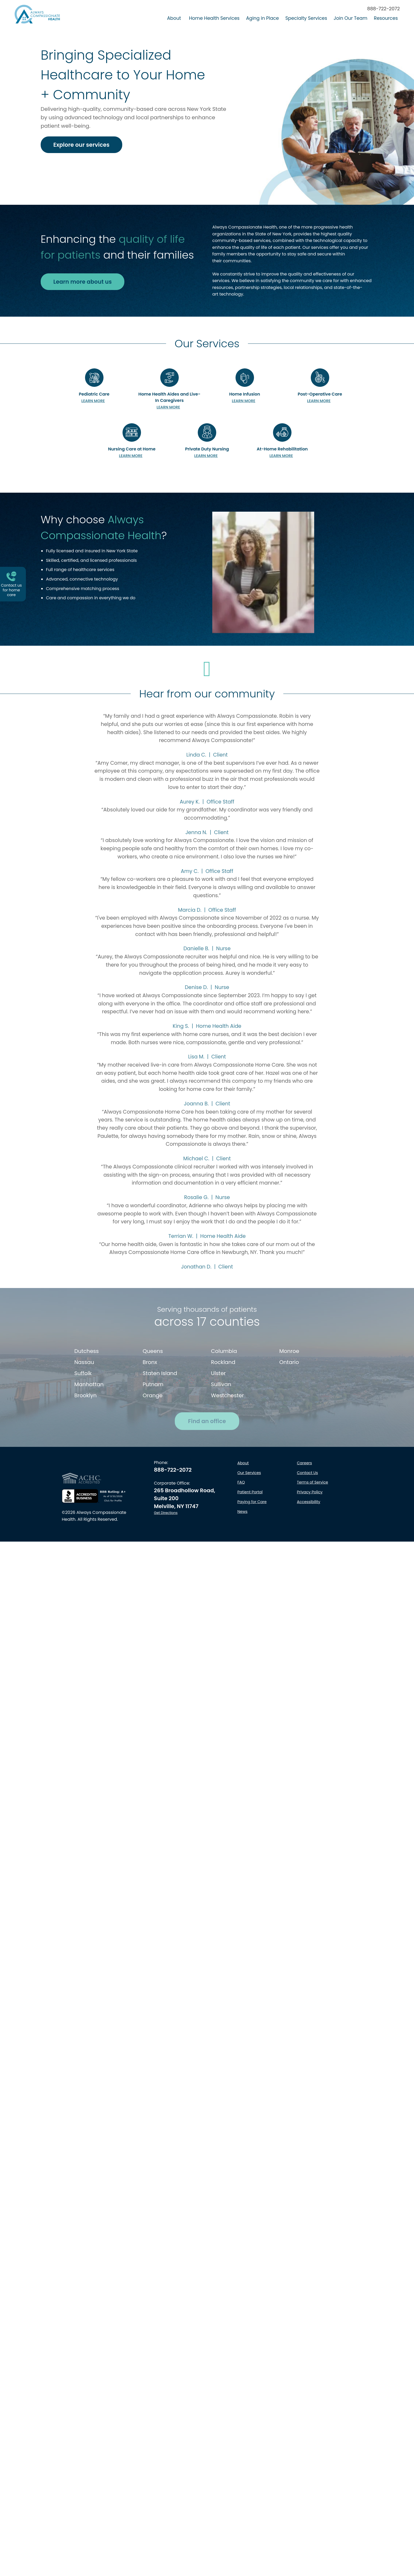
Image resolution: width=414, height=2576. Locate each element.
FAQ (241, 1558)
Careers (304, 1538)
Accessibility (308, 1577)
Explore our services (81, 145)
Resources (386, 18)
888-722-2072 (383, 9)
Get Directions (166, 1588)
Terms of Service (312, 1558)
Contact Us (307, 1548)
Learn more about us (82, 282)
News (242, 1587)
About (174, 18)
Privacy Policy (310, 1567)
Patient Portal (249, 1567)
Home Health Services (214, 18)
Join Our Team (351, 18)
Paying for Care (252, 1577)
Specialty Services (306, 18)
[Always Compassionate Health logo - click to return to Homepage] (37, 14)
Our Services (249, 1548)
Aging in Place (262, 18)
